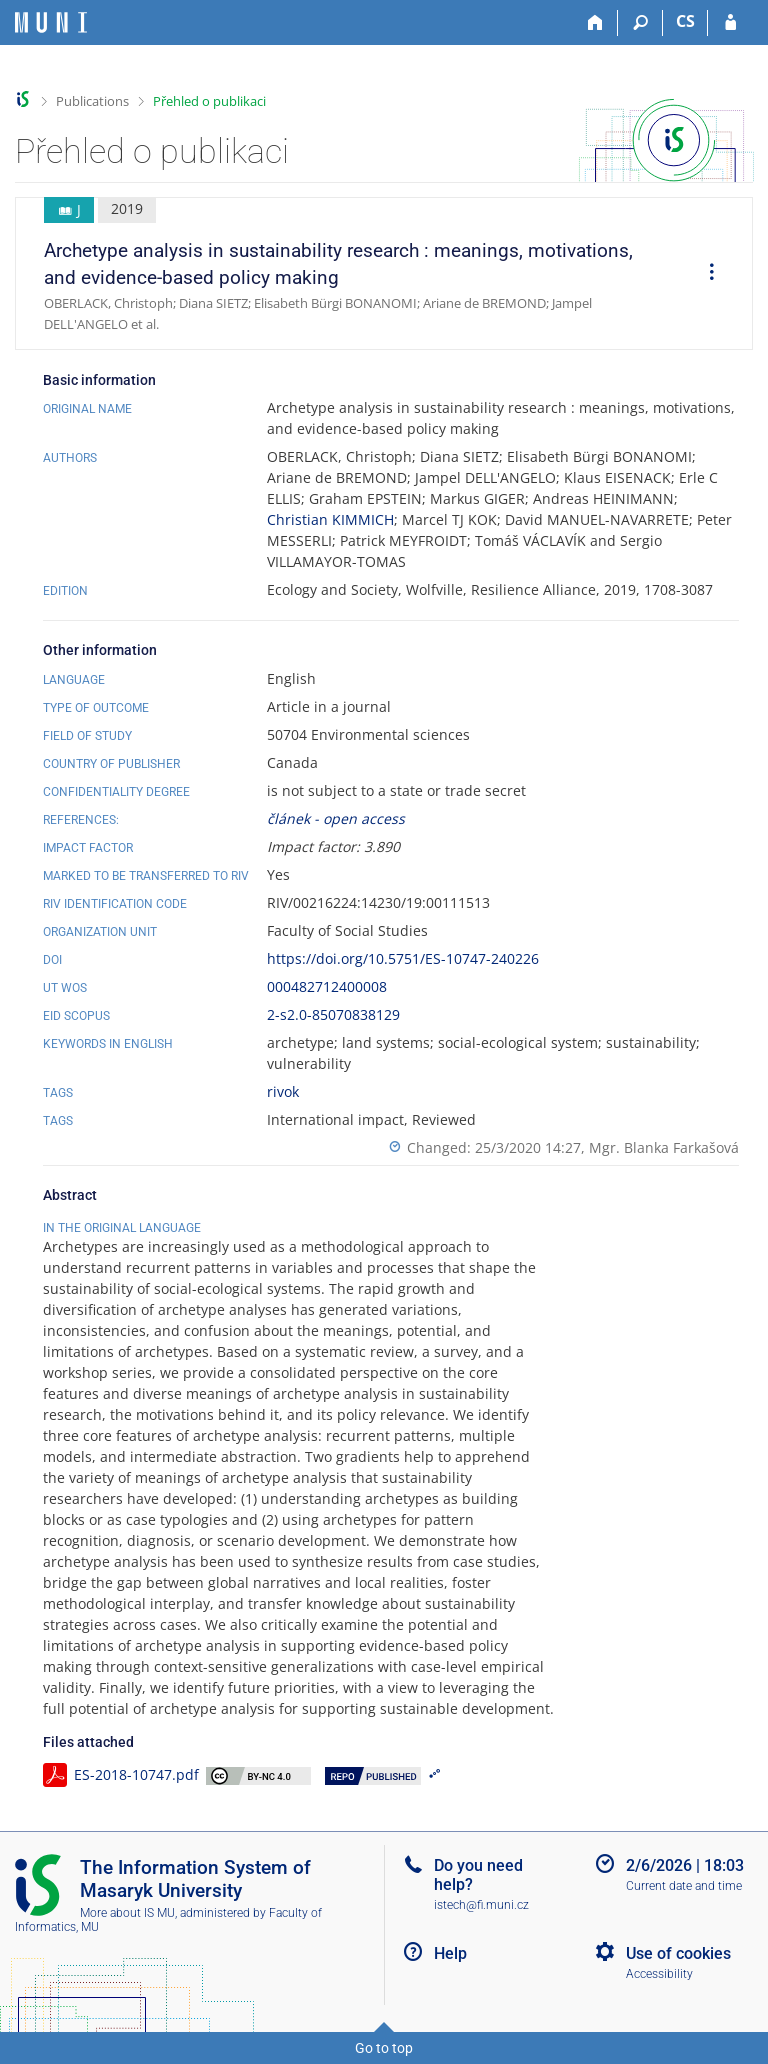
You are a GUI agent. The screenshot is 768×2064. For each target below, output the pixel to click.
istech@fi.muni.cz (481, 1905)
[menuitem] (705, 274)
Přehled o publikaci (209, 101)
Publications (92, 101)
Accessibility (659, 1974)
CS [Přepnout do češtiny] (685, 21)
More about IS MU (127, 1913)
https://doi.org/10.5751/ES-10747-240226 (403, 958)
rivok (283, 1091)
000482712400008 (327, 986)
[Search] (640, 23)
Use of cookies (678, 1953)
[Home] (595, 23)
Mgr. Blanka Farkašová (664, 1147)
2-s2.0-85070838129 (333, 1014)
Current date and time (684, 1886)
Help (450, 1953)
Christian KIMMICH (330, 519)
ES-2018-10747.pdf (136, 1774)
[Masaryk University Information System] (51, 22)
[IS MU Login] (730, 23)
